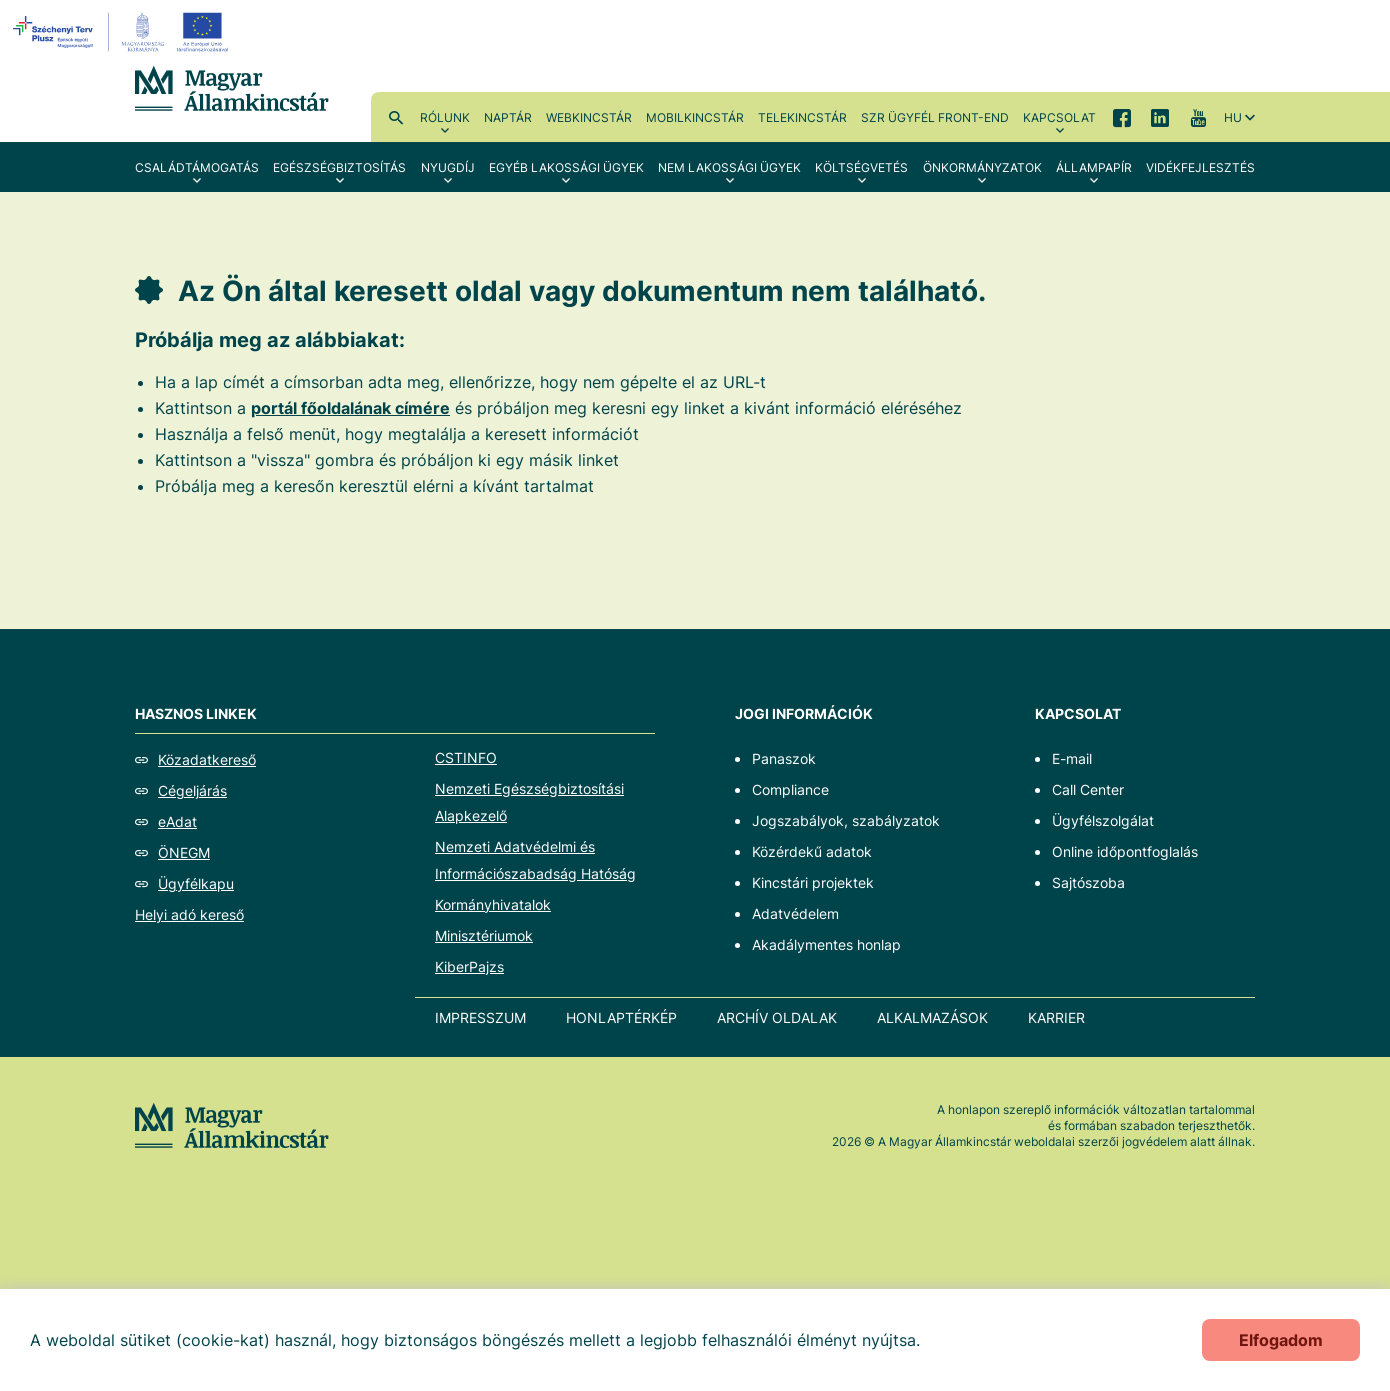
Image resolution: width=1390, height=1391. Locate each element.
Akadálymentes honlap (826, 944)
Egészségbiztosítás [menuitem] (339, 167)
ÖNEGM (184, 852)
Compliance (790, 789)
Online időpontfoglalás (1125, 851)
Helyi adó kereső (189, 914)
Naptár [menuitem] (508, 117)
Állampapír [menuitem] (1094, 167)
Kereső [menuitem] (396, 117)
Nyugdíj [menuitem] (448, 167)
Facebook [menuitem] (1122, 117)
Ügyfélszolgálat (1103, 820)
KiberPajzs (469, 966)
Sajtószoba (1088, 882)
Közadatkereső (207, 759)
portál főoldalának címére (350, 408)
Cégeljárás (192, 790)
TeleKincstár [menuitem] (802, 117)
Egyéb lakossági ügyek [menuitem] (566, 167)
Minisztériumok (484, 935)
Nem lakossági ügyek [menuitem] (729, 167)
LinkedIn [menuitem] (1160, 117)
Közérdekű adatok (812, 851)
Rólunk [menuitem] (445, 117)
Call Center (1088, 789)
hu (1233, 117)
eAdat (177, 821)
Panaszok (784, 758)
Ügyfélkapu (196, 883)
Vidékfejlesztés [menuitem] (1200, 167)
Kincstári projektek (813, 882)
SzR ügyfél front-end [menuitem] (935, 117)
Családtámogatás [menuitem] (197, 167)
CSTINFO (466, 757)
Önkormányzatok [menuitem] (982, 167)
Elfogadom (1281, 1340)
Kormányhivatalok (493, 904)
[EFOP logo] (123, 32)
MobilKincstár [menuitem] (695, 117)
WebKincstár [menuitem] (589, 117)
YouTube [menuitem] (1198, 117)
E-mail (1072, 758)
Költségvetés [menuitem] (861, 167)
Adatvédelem (795, 913)
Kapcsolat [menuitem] (1059, 117)
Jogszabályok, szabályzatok (846, 820)
